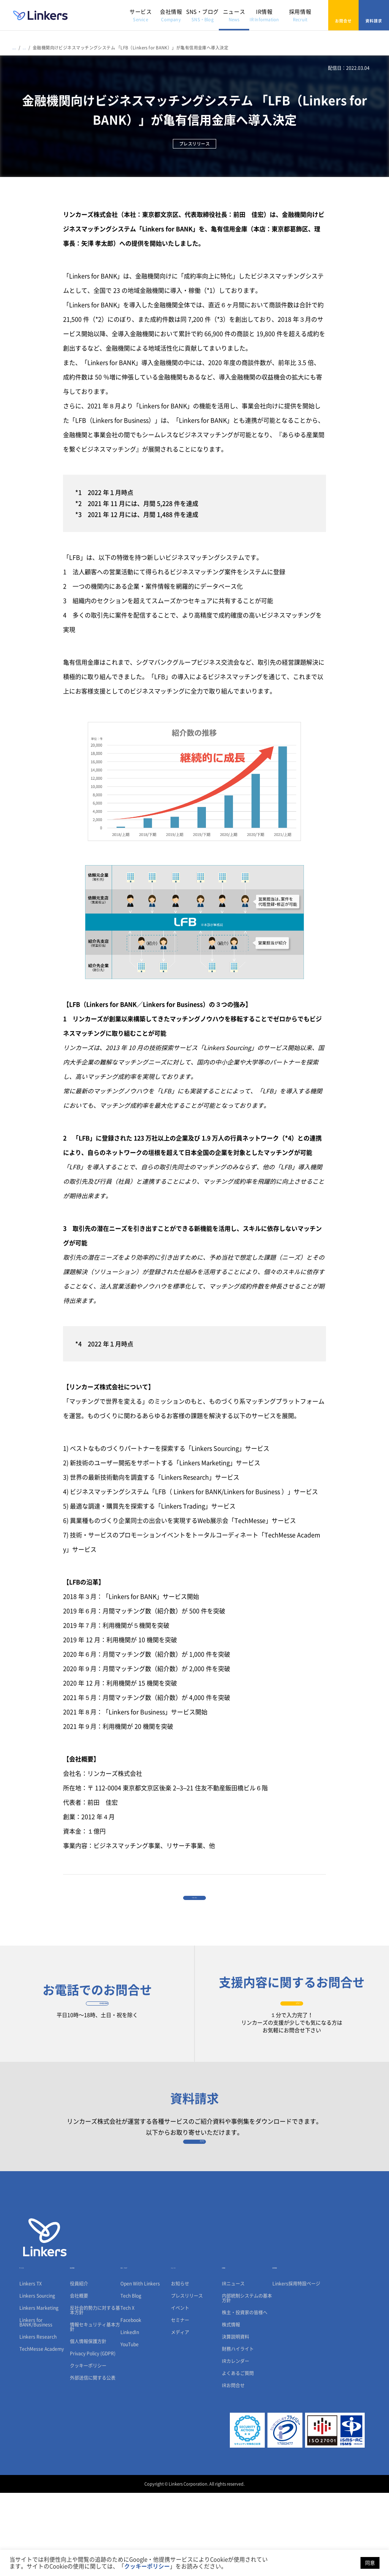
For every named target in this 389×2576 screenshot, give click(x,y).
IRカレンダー (235, 2444)
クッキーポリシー (88, 2448)
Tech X (127, 2391)
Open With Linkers (140, 2366)
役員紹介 (79, 2366)
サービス (141, 15)
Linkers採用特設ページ (296, 2366)
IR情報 (264, 15)
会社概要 (79, 2379)
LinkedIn (129, 2415)
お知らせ (180, 2366)
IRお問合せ (233, 2468)
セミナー (180, 2403)
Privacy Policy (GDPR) (92, 2436)
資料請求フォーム (194, 2199)
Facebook (130, 2403)
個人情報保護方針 (88, 2424)
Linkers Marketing (39, 2391)
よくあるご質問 (238, 2456)
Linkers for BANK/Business (35, 2405)
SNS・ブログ (202, 15)
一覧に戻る (194, 1908)
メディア (180, 2415)
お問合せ (343, 15)
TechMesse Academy (41, 2432)
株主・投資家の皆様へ (244, 2395)
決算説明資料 (235, 2420)
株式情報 (231, 2407)
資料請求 (373, 15)
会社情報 (171, 15)
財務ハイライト (238, 2432)
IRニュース (233, 2366)
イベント (180, 2391)
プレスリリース (187, 2379)
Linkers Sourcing (37, 2379)
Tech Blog (130, 2379)
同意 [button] (370, 2562)
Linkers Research (38, 2420)
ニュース (234, 15)
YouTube (129, 2427)
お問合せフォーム (292, 2033)
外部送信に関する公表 (92, 2461)
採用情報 (300, 15)
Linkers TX (30, 2366)
